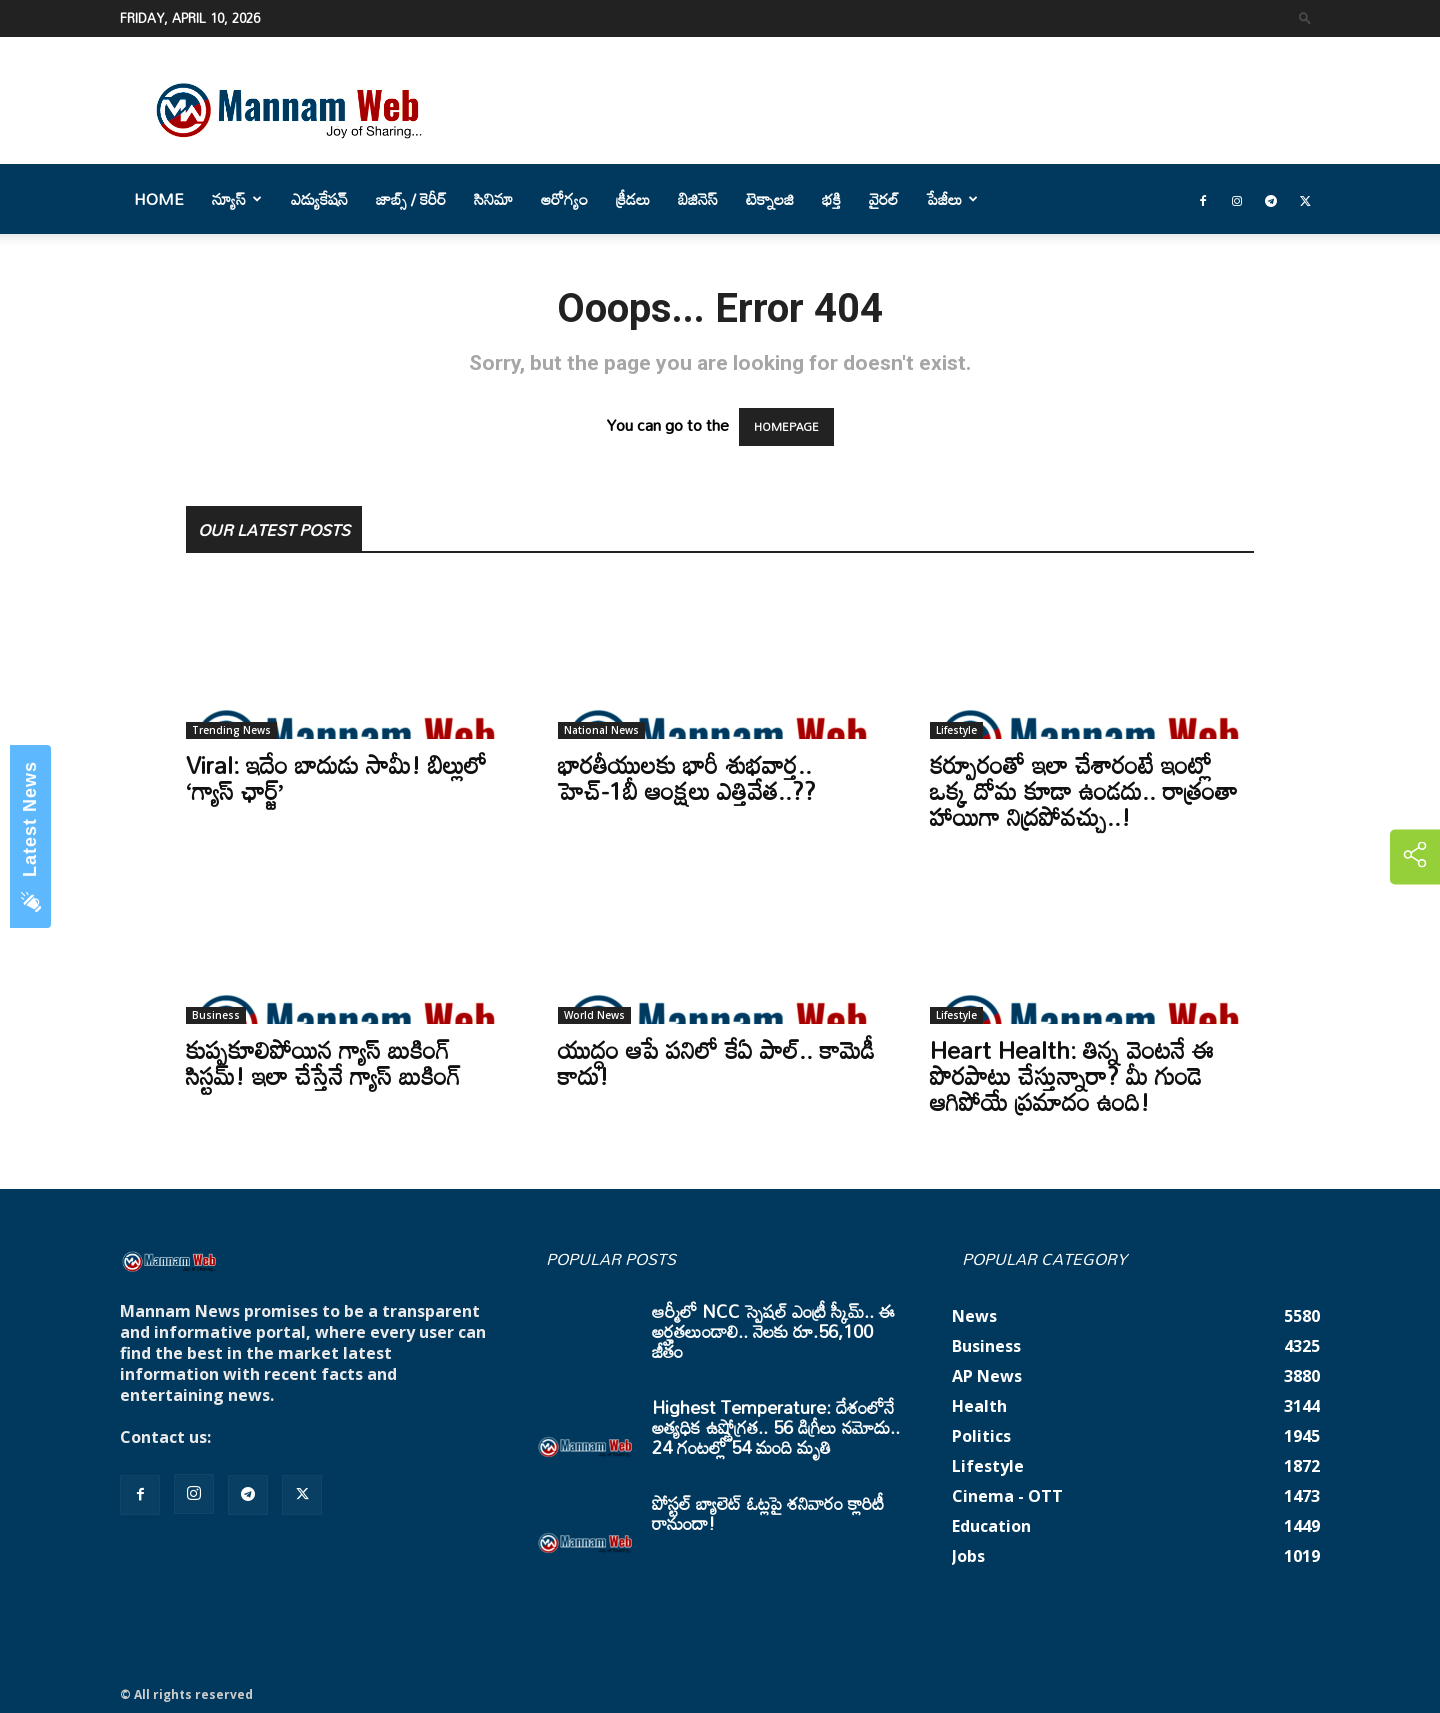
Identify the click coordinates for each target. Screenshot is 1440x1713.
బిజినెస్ (698, 199)
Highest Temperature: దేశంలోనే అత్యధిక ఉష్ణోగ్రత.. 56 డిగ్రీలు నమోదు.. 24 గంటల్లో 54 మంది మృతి (776, 1427)
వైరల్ (884, 199)
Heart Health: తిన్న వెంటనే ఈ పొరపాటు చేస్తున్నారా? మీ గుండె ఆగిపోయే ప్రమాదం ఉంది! (1072, 1075)
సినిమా (493, 199)
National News (601, 730)
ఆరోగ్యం (564, 199)
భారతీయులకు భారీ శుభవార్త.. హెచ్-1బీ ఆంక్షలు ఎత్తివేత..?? (687, 777)
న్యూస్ (237, 199)
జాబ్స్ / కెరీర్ (411, 199)
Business (216, 1015)
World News (594, 1015)
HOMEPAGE (786, 427)
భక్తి (831, 199)
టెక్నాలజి (770, 199)
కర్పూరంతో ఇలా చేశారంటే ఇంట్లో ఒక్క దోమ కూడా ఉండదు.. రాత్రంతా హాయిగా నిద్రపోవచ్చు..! (1084, 790)
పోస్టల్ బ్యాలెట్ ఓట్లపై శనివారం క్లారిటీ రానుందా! (768, 1513)
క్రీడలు (633, 199)
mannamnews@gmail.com (322, 1437)
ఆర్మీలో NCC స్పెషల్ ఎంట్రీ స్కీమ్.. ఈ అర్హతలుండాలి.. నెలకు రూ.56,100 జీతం (773, 1331)
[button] (1305, 17)
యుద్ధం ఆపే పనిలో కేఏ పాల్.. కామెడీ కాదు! (716, 1062)
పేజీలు (952, 199)
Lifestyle (956, 730)
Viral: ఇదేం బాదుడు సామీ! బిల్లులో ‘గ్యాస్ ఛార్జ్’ (336, 777)
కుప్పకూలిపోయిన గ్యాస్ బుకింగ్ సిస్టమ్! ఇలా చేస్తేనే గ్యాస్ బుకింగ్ (323, 1062)
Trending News (231, 730)
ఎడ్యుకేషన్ (319, 199)
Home (159, 199)
